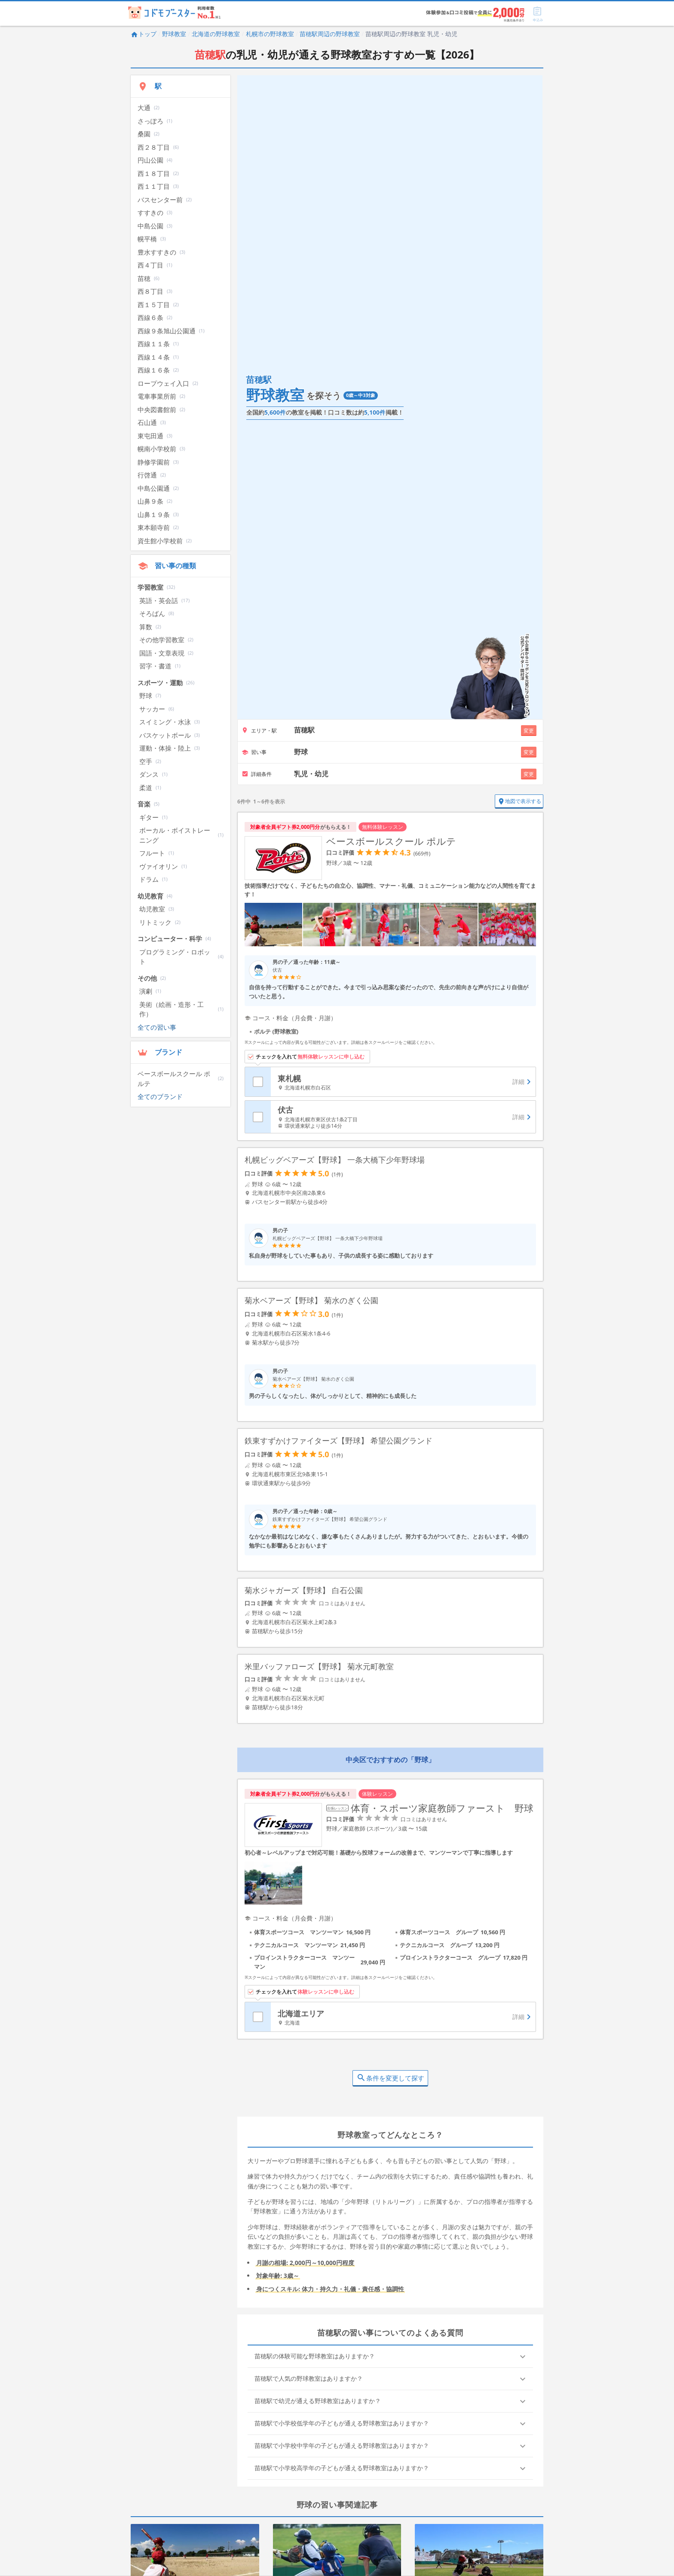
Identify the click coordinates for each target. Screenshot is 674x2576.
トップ (143, 34)
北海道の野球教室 (216, 34)
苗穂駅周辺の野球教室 (330, 34)
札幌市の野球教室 (270, 34)
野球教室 (174, 34)
